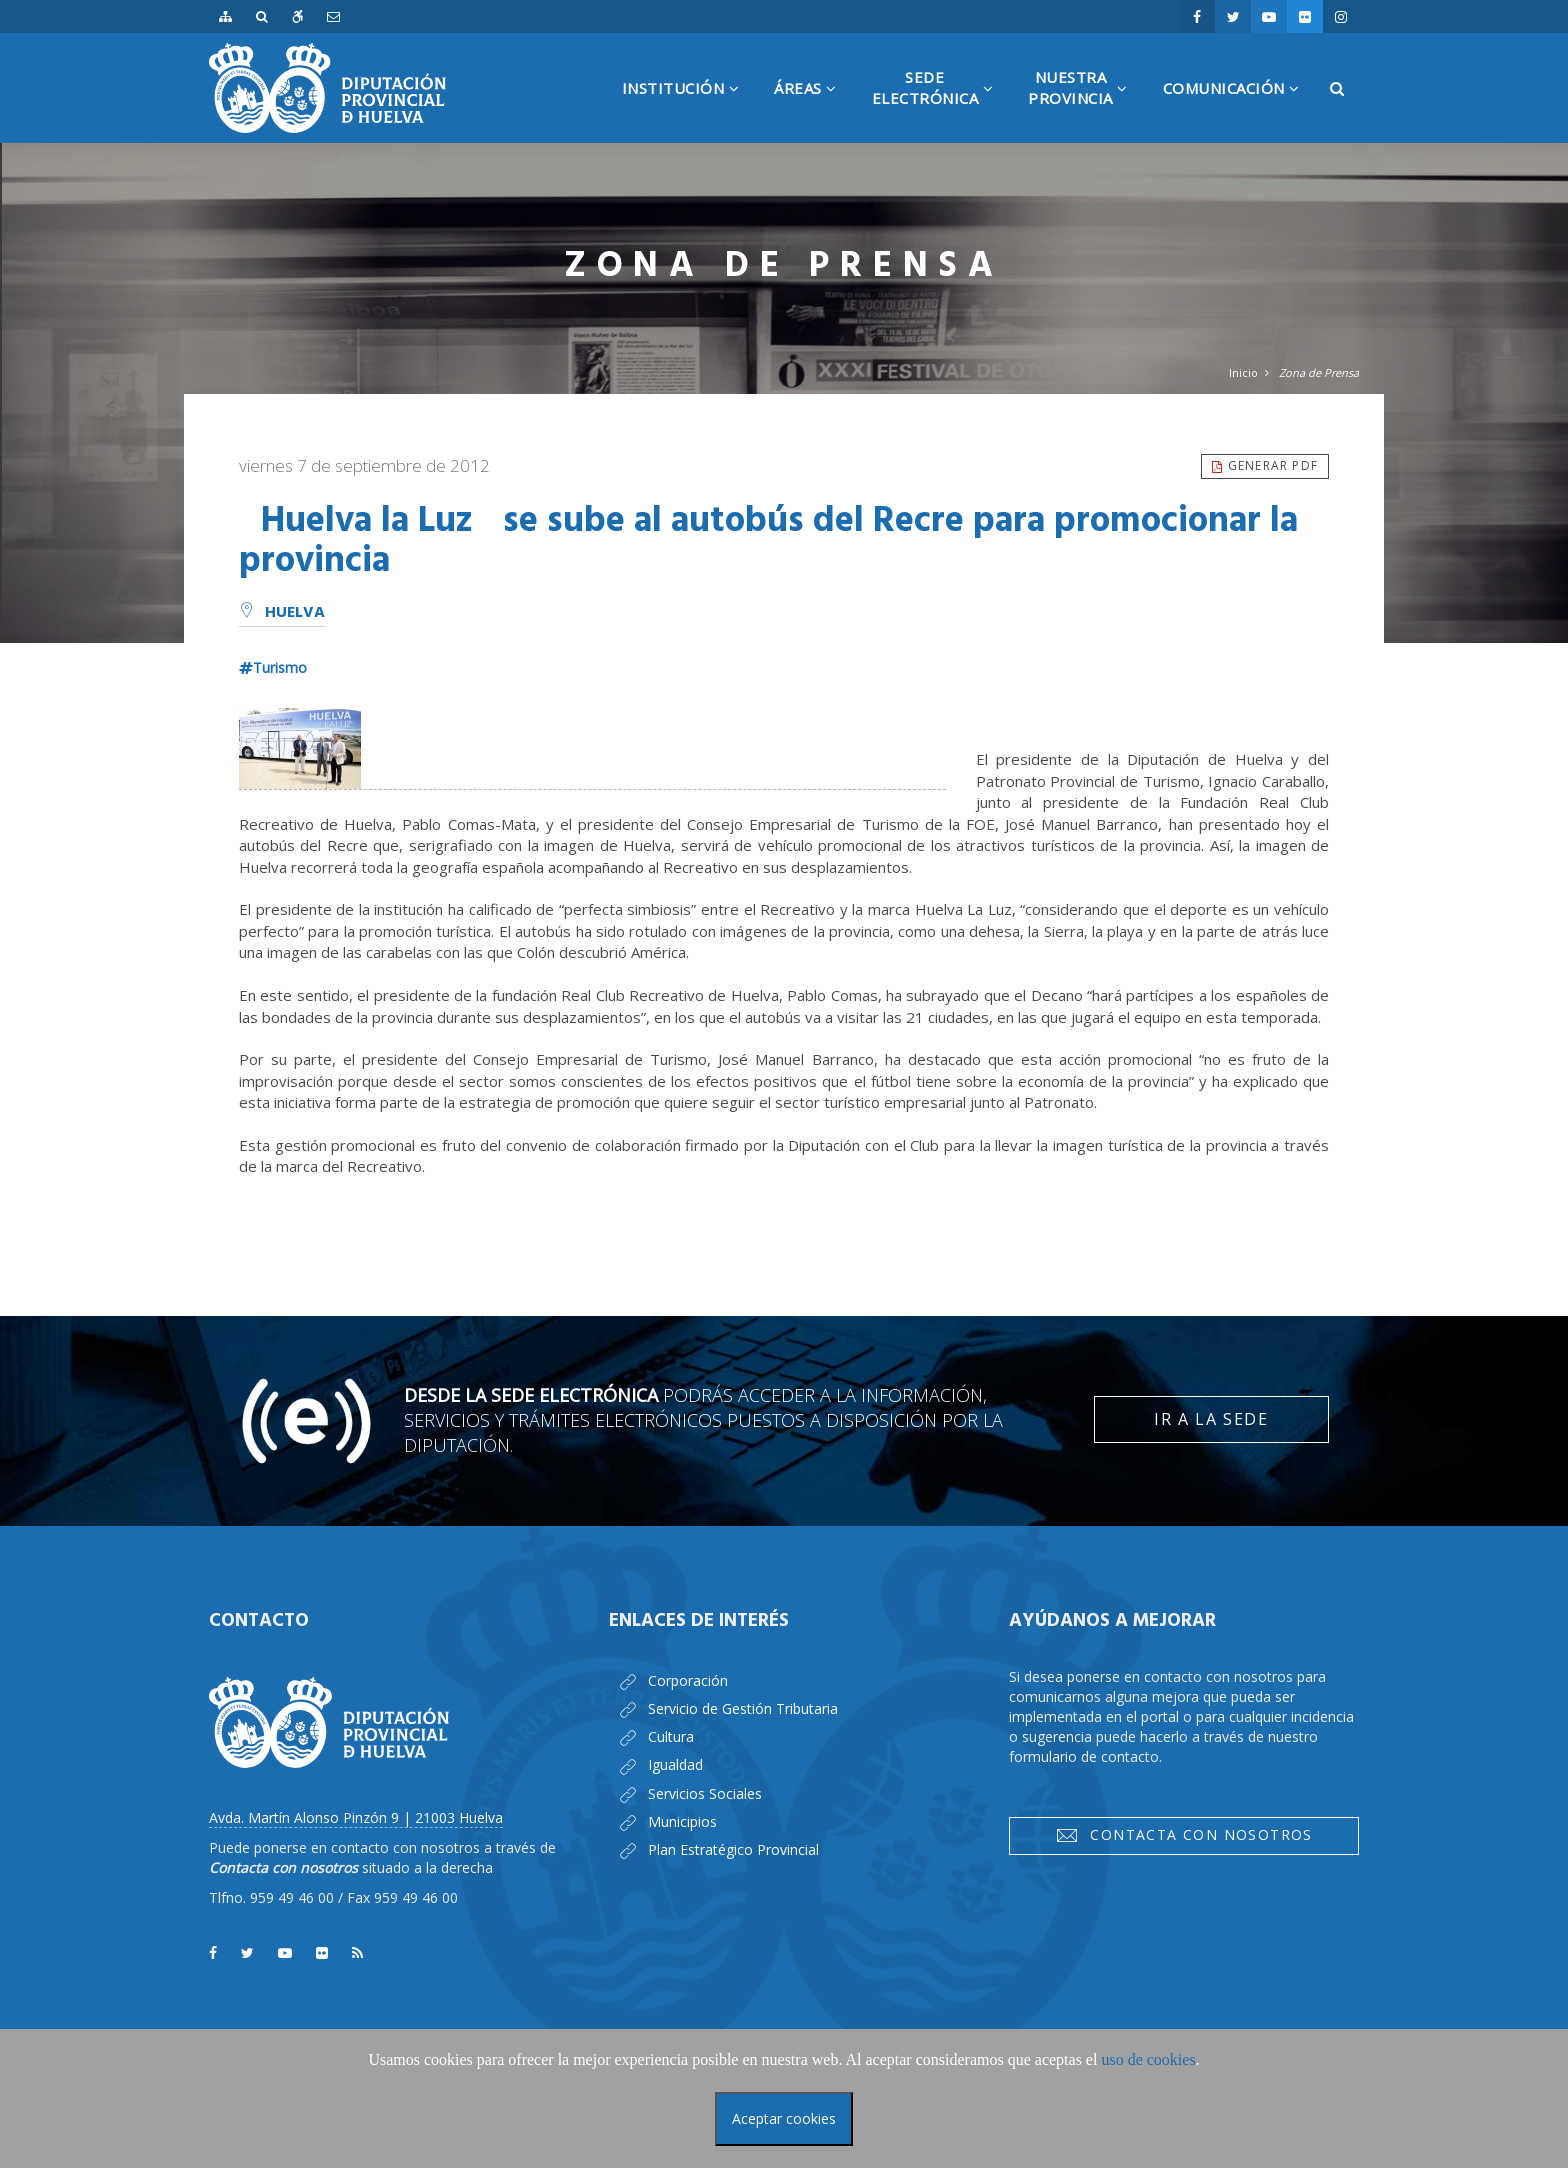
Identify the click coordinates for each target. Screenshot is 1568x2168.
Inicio (1243, 372)
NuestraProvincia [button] (1085, 105)
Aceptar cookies (784, 2118)
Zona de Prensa (1319, 372)
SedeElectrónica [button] (940, 105)
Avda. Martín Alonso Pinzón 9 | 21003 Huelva (356, 1817)
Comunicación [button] (1239, 110)
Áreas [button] (813, 110)
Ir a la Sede (1211, 1419)
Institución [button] (688, 110)
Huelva (282, 613)
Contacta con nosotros (1184, 1835)
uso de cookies (1148, 2059)
